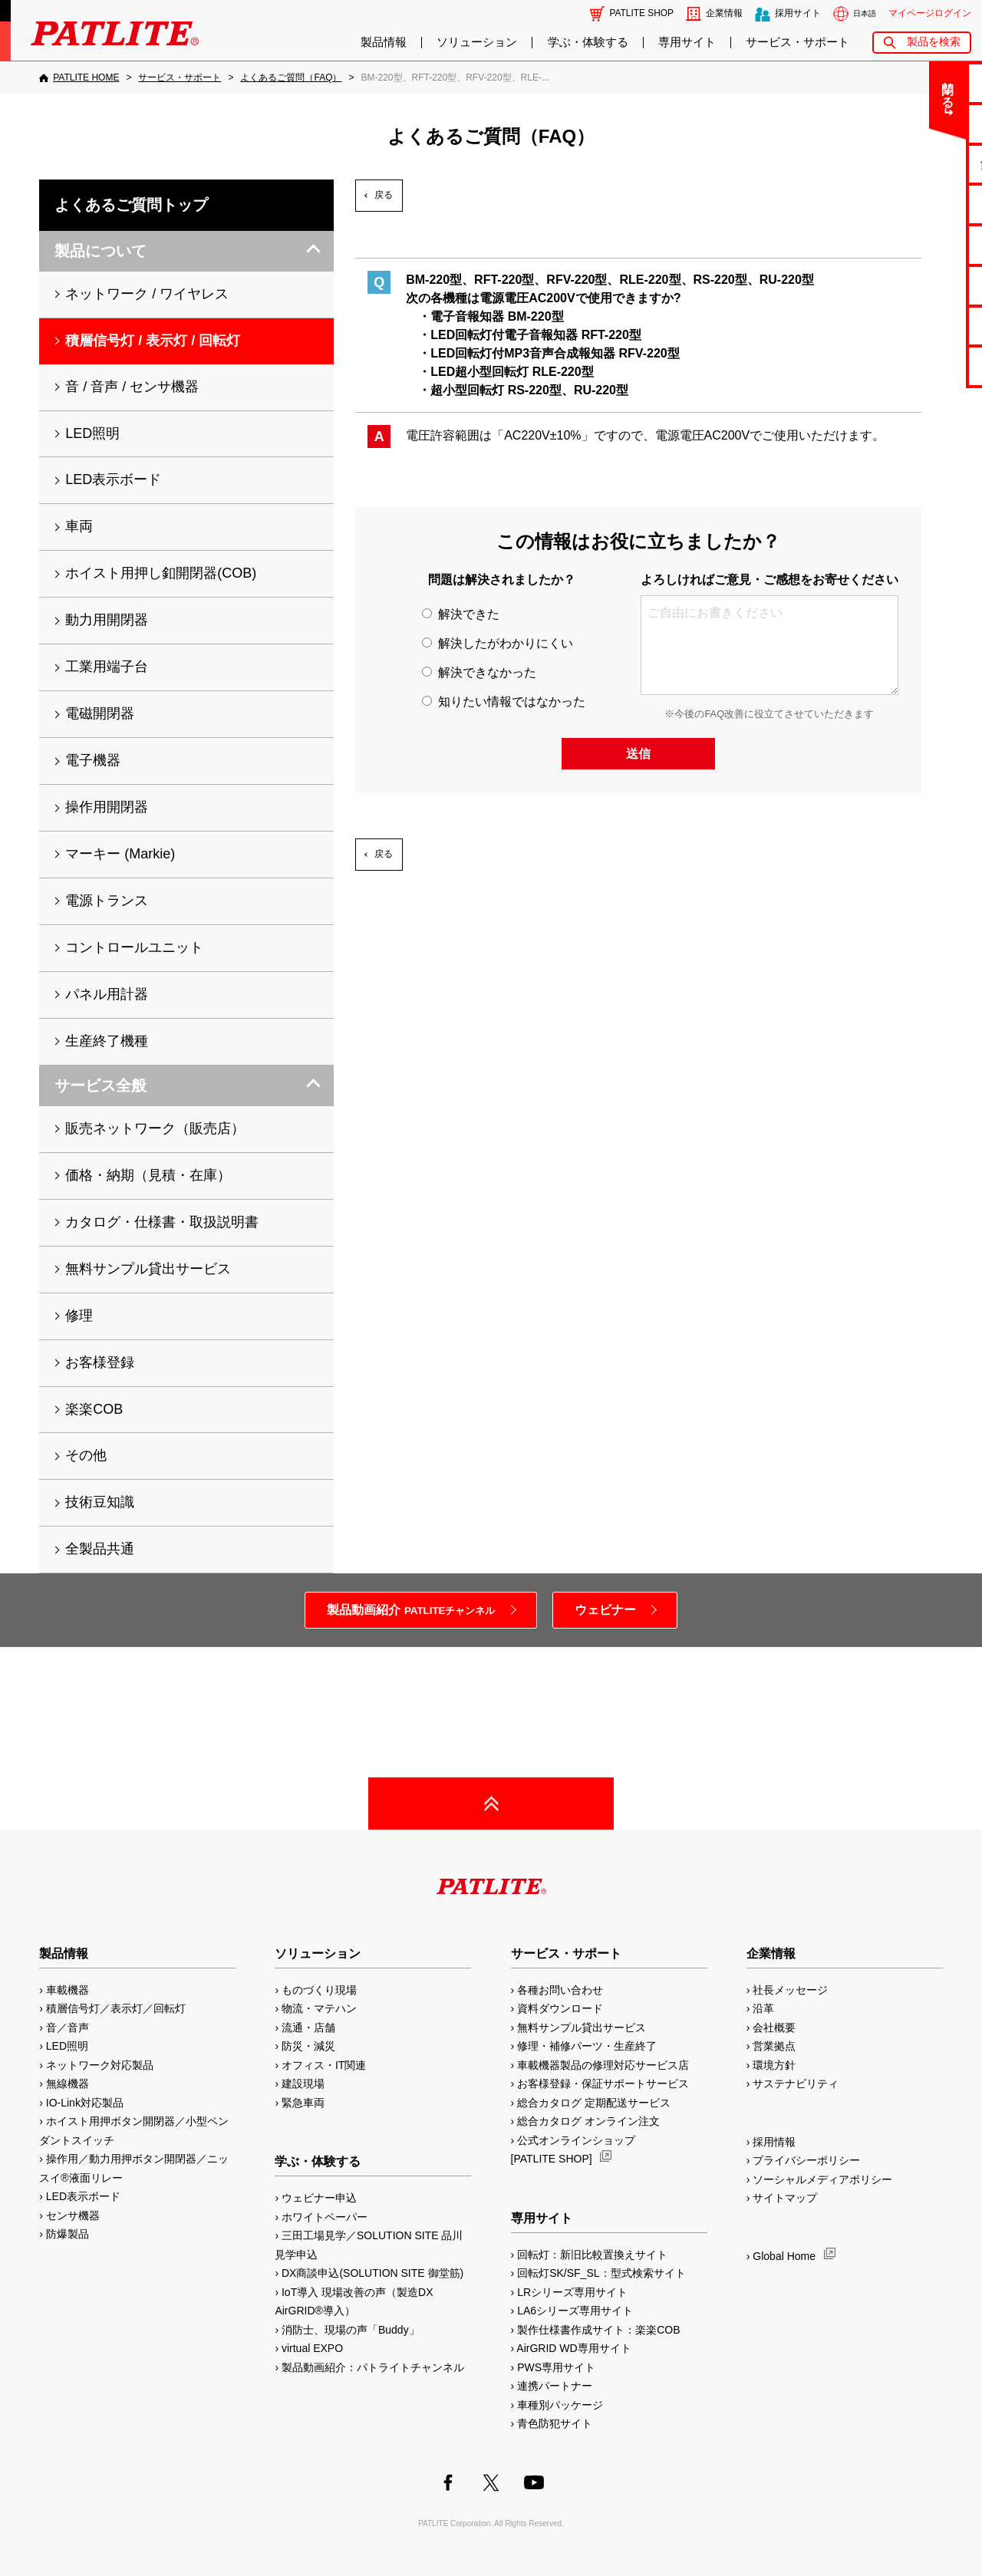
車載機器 (67, 1990)
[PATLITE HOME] (79, 77)
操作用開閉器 (106, 807)
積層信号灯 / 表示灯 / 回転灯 (152, 340)
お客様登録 (99, 1362)
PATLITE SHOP (642, 13)
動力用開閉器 (106, 620)
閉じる (842, 87)
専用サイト (687, 42)
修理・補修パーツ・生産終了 (587, 2046)
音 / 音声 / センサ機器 (132, 386)
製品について (100, 250)
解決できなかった (478, 672)
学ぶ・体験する (588, 42)
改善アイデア (921, 365)
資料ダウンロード (560, 2008)
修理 (79, 1315)
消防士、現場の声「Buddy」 (351, 2330)
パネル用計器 (106, 994)
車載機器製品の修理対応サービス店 (603, 2065)
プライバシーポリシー (806, 2160)
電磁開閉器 (99, 713)
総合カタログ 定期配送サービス (594, 2103)
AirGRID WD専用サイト (573, 2348)
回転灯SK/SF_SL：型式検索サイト (601, 2273)
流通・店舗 (308, 2027)
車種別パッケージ (560, 2405)
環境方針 (774, 2065)
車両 (79, 526)
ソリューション (477, 42)
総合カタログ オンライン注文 (588, 2121)
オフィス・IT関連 (324, 2065)
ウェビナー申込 (319, 2198)
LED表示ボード (113, 479)
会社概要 (774, 2027)
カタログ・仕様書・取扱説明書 (162, 1222)
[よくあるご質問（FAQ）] (290, 77)
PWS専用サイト (556, 2367)
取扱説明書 (922, 244)
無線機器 (67, 2083)
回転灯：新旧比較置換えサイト (592, 2254)
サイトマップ (785, 2198)
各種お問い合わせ (560, 1990)
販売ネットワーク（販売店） (155, 1128)
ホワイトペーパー (324, 2217)
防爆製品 (67, 2234)
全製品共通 (99, 1548)
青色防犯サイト (554, 2423)
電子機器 (92, 760)
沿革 (763, 2008)
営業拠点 (774, 2046)
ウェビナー (605, 1609)
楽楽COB (94, 1409)
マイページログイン (929, 13)
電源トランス (106, 900)
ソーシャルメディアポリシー (822, 2179)
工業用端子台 (106, 666)
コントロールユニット (134, 947)
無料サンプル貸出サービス (148, 1268)
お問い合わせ (921, 82)
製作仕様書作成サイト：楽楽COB (598, 2330)
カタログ (921, 203)
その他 (86, 1455)
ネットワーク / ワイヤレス (147, 293)
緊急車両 (303, 2103)
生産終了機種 (921, 285)
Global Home (784, 2256)
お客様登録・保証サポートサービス (603, 2083)
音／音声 (67, 2027)
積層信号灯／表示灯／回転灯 (116, 2008)
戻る (383, 194)
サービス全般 (100, 1085)
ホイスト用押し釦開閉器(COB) (160, 573)
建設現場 (303, 2083)
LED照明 (92, 433)
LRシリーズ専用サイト (572, 2292)
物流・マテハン (319, 2008)
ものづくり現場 (319, 1990)
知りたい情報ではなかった (503, 701)
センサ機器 (73, 2215)
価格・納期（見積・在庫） (148, 1175)
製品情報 (384, 42)
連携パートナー (554, 2386)
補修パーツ (922, 325)
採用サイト (798, 13)
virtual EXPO (312, 2348)
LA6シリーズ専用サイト (575, 2310)
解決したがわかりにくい (497, 643)
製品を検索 (934, 42)
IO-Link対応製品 (85, 2103)
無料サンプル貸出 (921, 163)
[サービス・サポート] (179, 77)
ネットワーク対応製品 (99, 2065)
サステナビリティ (796, 2083)
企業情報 (724, 13)
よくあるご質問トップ (131, 204)
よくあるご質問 (921, 123)
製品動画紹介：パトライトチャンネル (373, 2367)
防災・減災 (308, 2046)
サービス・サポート (797, 42)
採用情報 (774, 2142)
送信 (638, 753)
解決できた (460, 614)
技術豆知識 (99, 1502)
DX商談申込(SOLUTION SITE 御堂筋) (372, 2273)
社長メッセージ (790, 1990)
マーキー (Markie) (120, 853)
